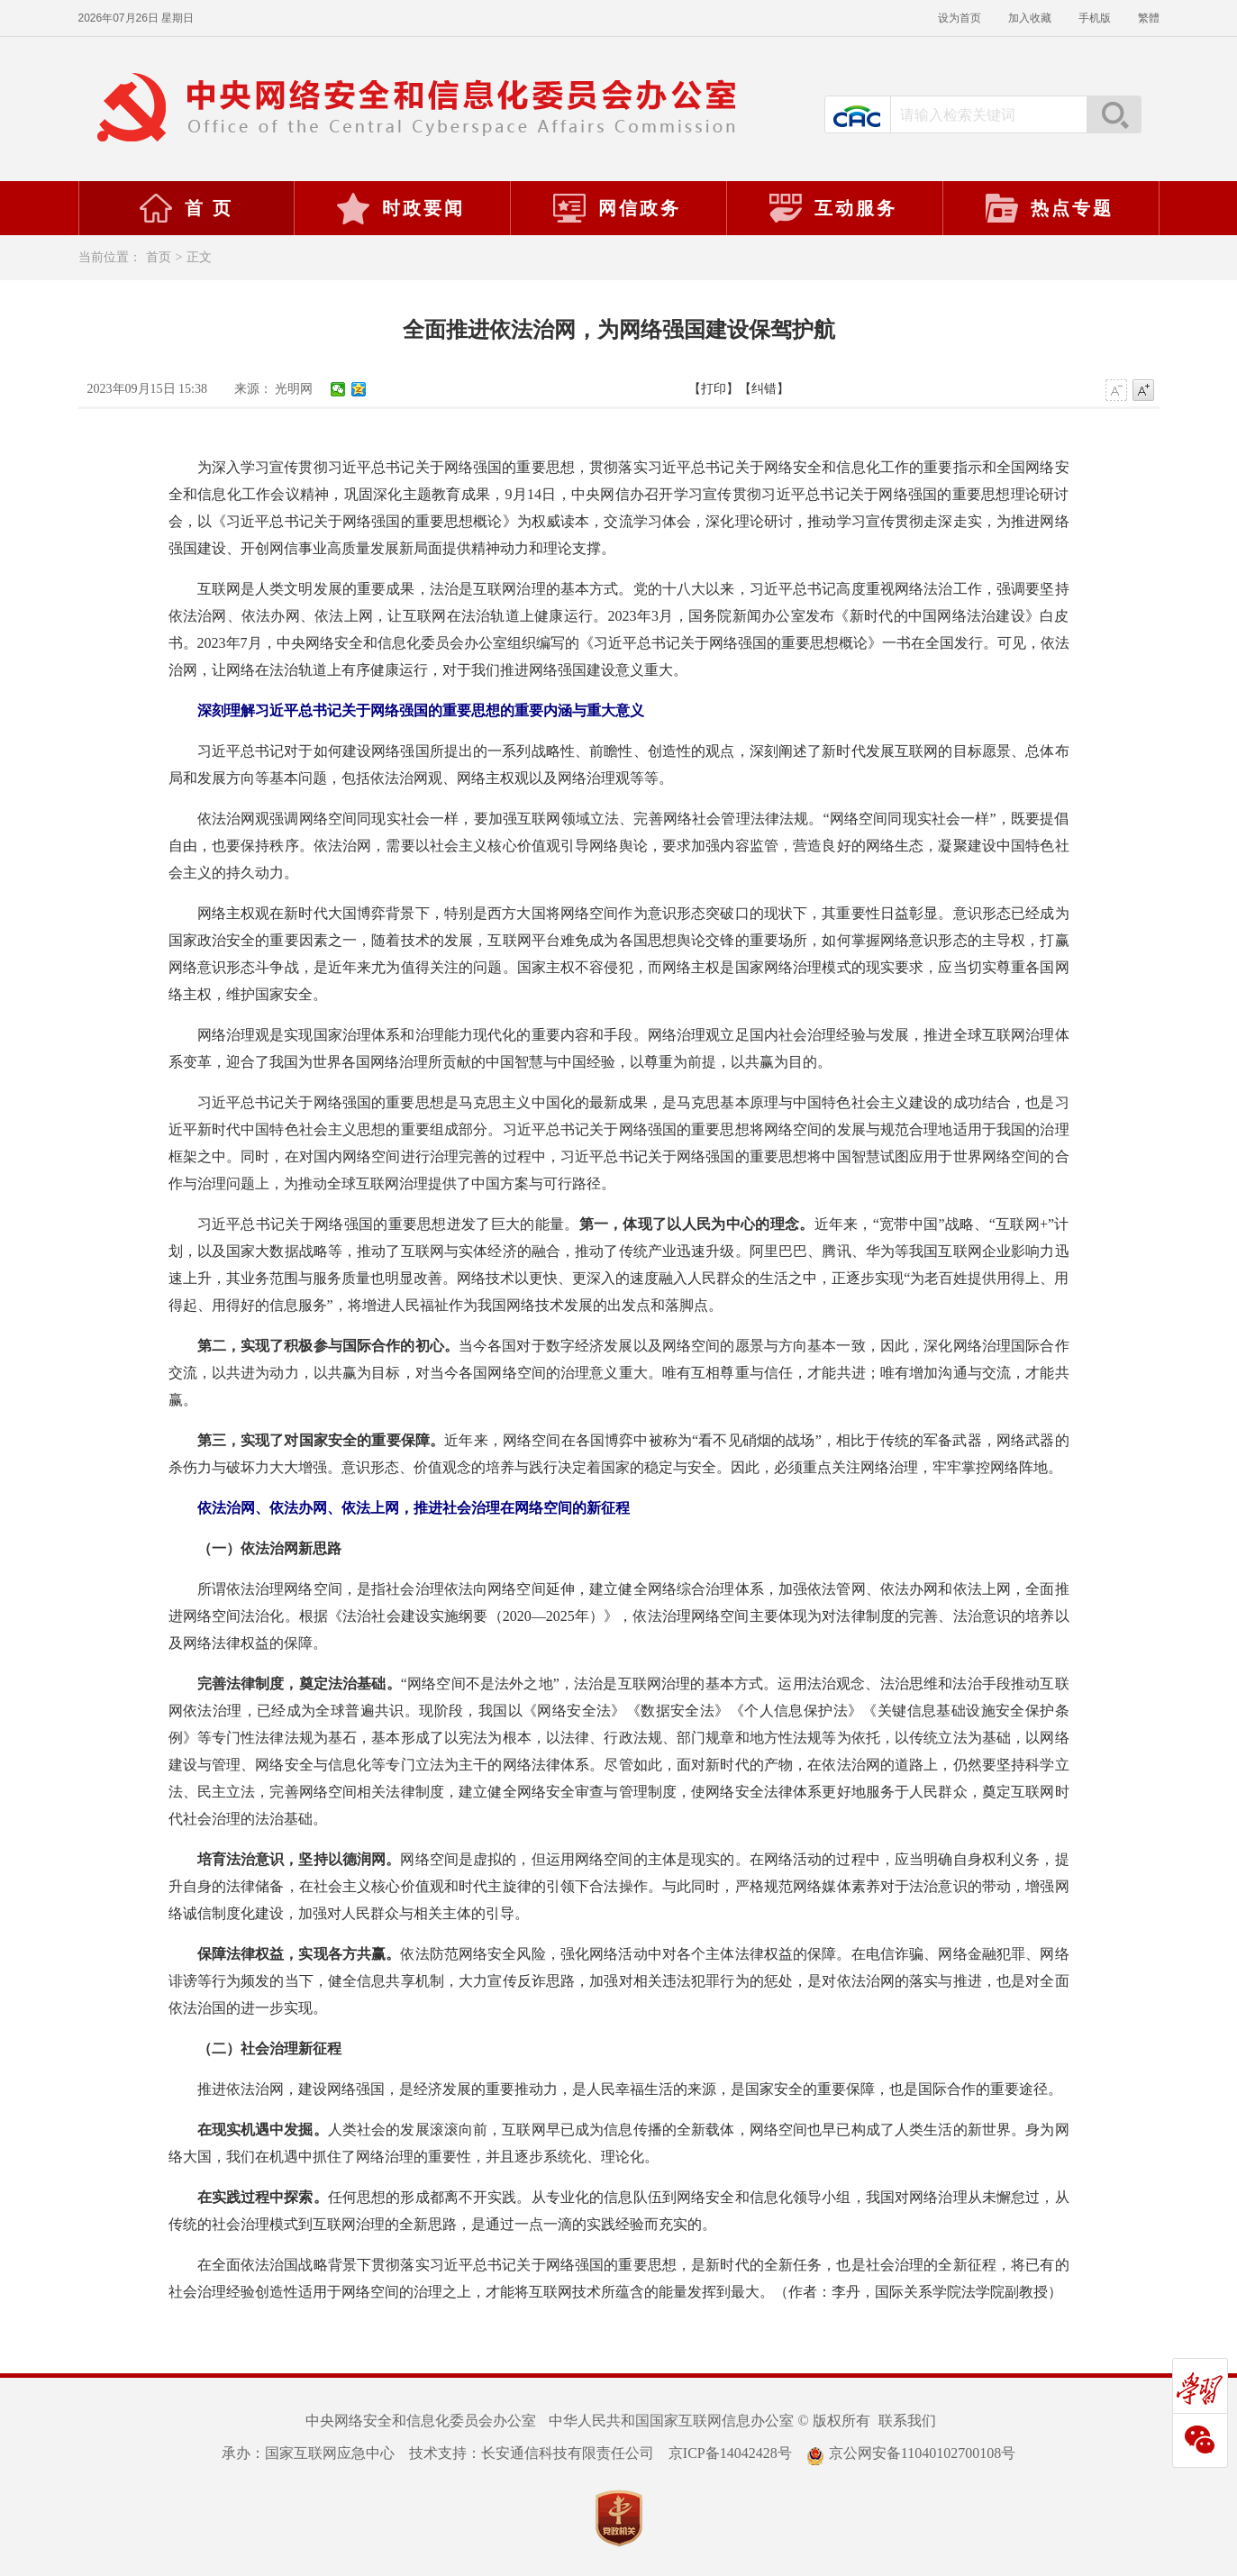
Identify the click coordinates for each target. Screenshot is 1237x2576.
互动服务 (832, 208)
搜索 (1114, 114)
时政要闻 (400, 208)
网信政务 (616, 208)
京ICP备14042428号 (730, 2453)
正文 (199, 257)
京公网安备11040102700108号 (910, 2453)
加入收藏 (1029, 18)
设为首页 (959, 18)
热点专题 (1049, 208)
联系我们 (907, 2420)
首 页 (185, 208)
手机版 (1094, 18)
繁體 (1149, 18)
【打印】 (713, 389)
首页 (158, 257)
